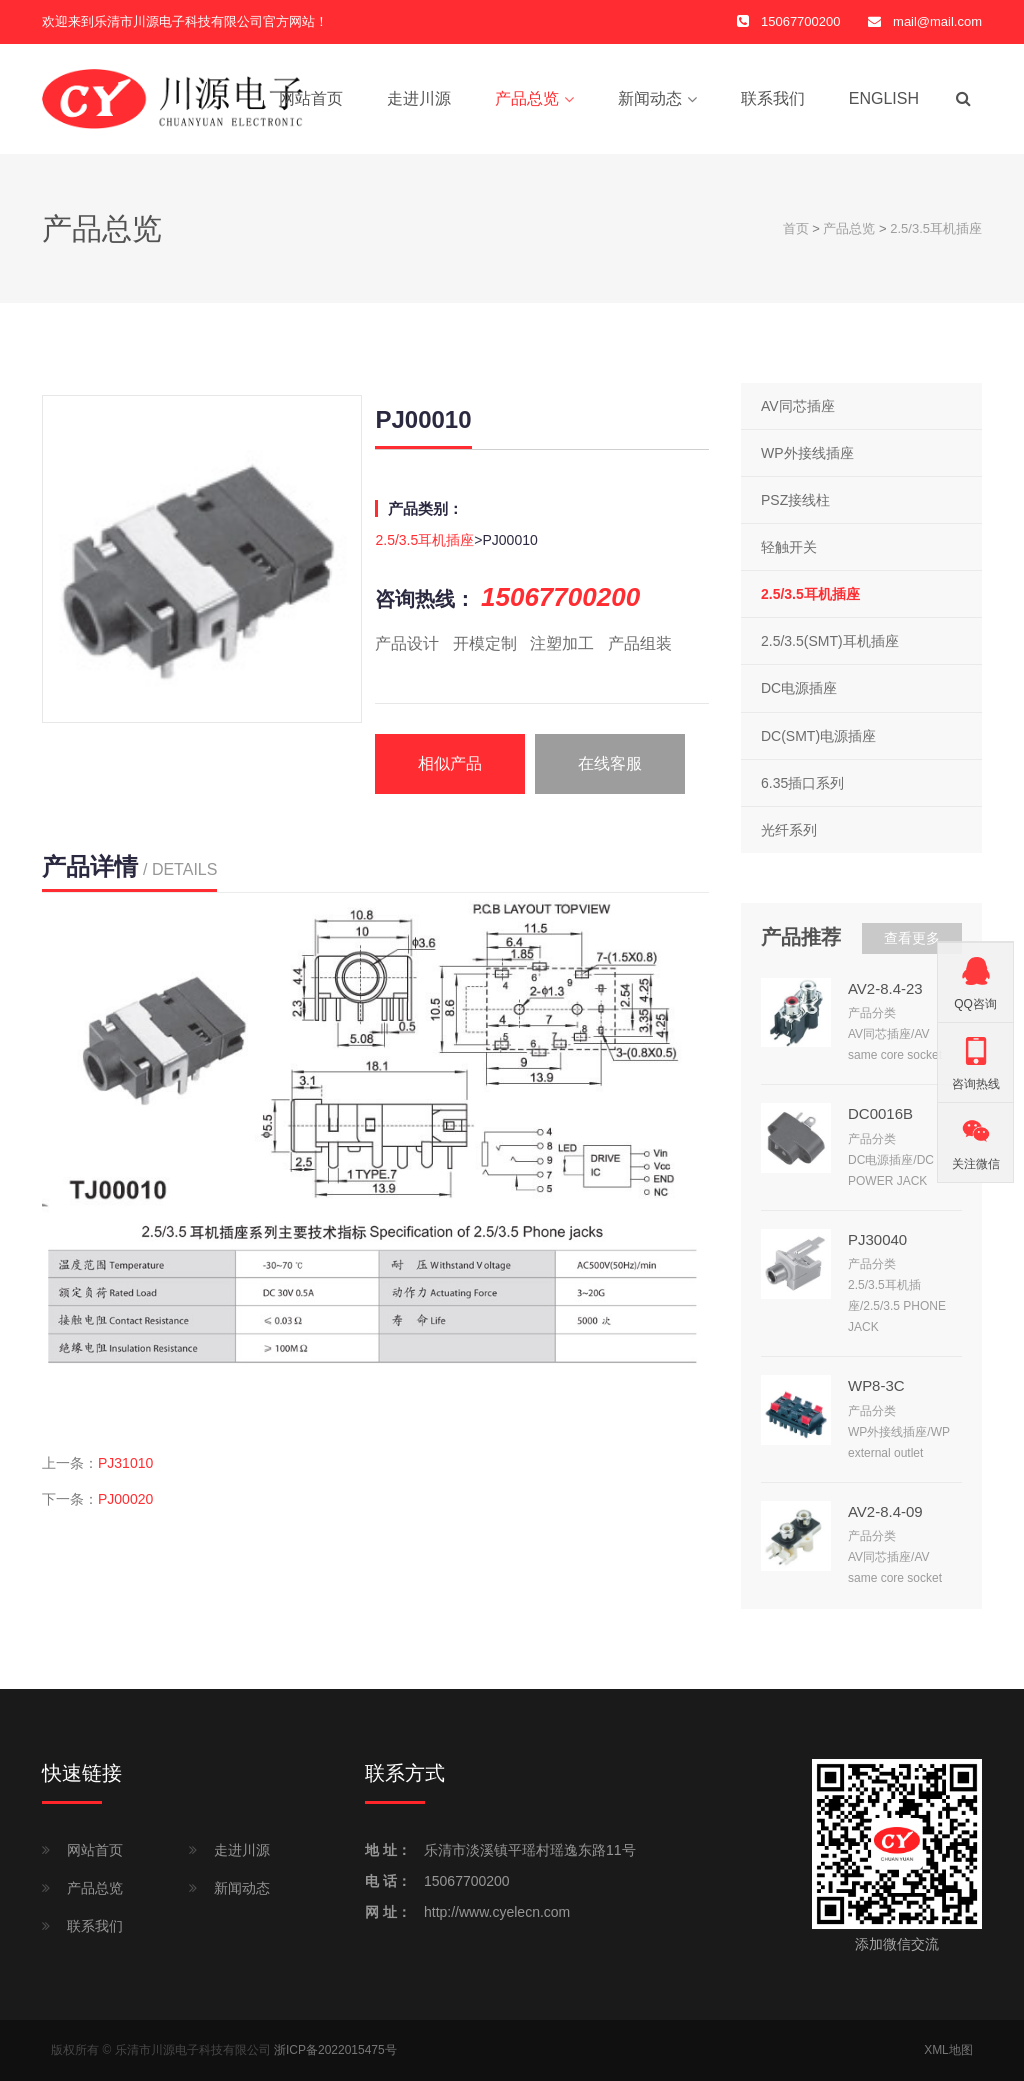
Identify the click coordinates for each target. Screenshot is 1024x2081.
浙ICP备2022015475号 (335, 2050)
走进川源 (419, 98)
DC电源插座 (799, 689)
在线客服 (610, 763)
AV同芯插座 (798, 406)
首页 (796, 228)
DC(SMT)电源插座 (818, 736)
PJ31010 (125, 1463)
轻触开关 (789, 547)
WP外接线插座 (807, 453)
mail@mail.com (937, 21)
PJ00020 (125, 1499)
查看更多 (912, 938)
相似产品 (450, 763)
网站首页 (311, 98)
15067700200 (467, 1881)
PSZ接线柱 (795, 500)
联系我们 (773, 98)
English (884, 98)
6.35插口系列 (802, 783)
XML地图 (948, 2050)
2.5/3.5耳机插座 (936, 228)
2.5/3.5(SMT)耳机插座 (830, 642)
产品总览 (527, 98)
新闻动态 (650, 98)
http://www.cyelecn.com (497, 1912)
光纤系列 (789, 830)
